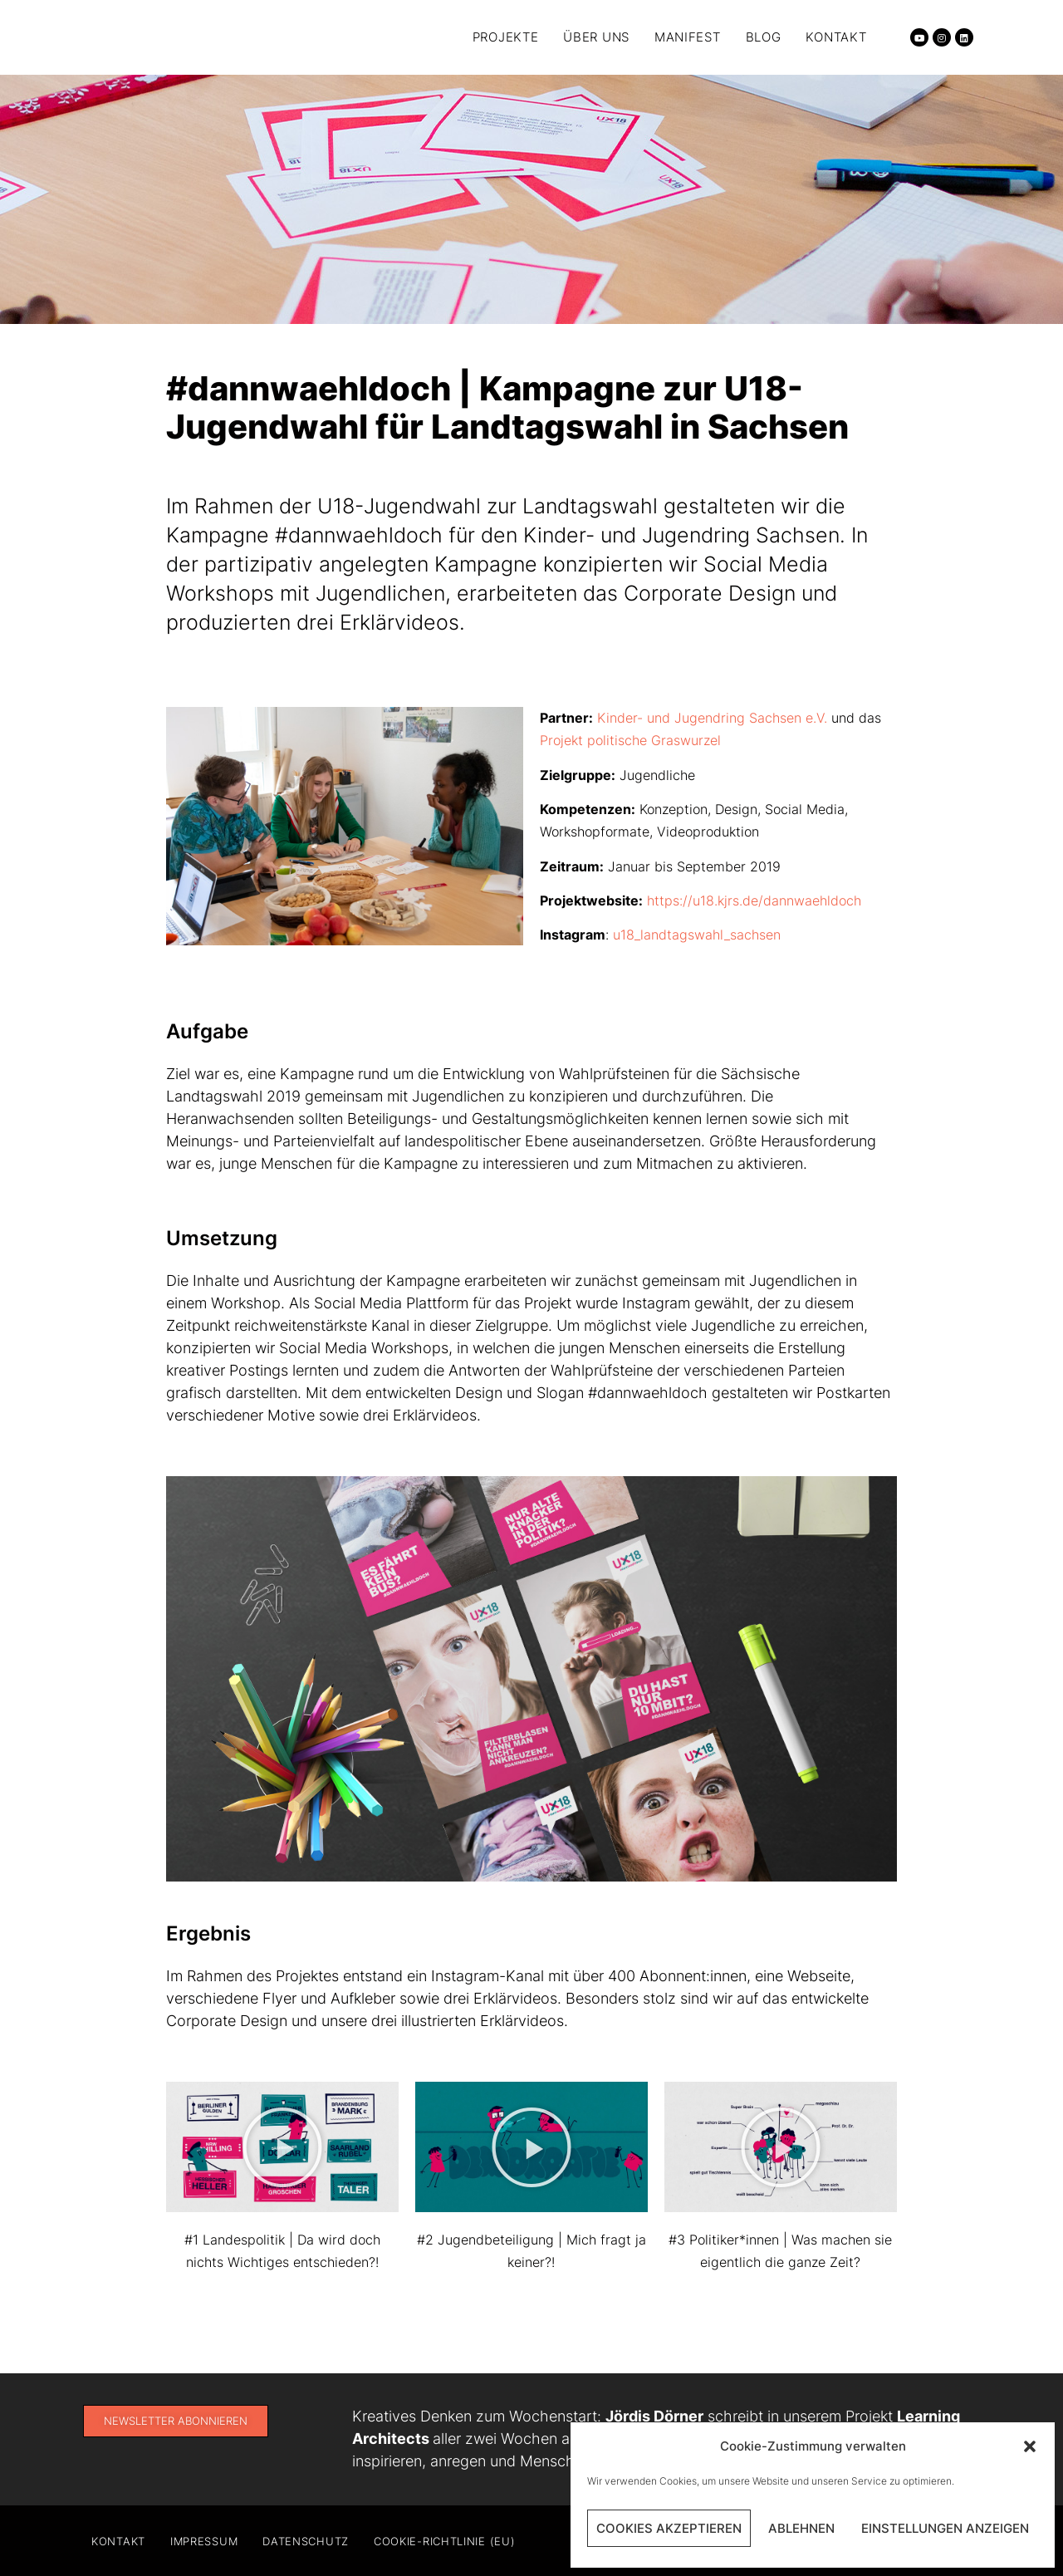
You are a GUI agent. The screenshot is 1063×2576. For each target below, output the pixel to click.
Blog (763, 37)
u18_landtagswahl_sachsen (697, 934)
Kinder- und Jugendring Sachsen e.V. (714, 717)
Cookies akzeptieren (669, 2528)
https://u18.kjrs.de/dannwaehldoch (754, 900)
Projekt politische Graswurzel (630, 740)
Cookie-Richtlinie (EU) (444, 2541)
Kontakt (836, 37)
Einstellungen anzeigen (945, 2528)
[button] (1029, 2446)
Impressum (204, 2541)
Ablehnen (801, 2528)
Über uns (596, 37)
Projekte (506, 37)
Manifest (687, 37)
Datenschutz (305, 2541)
